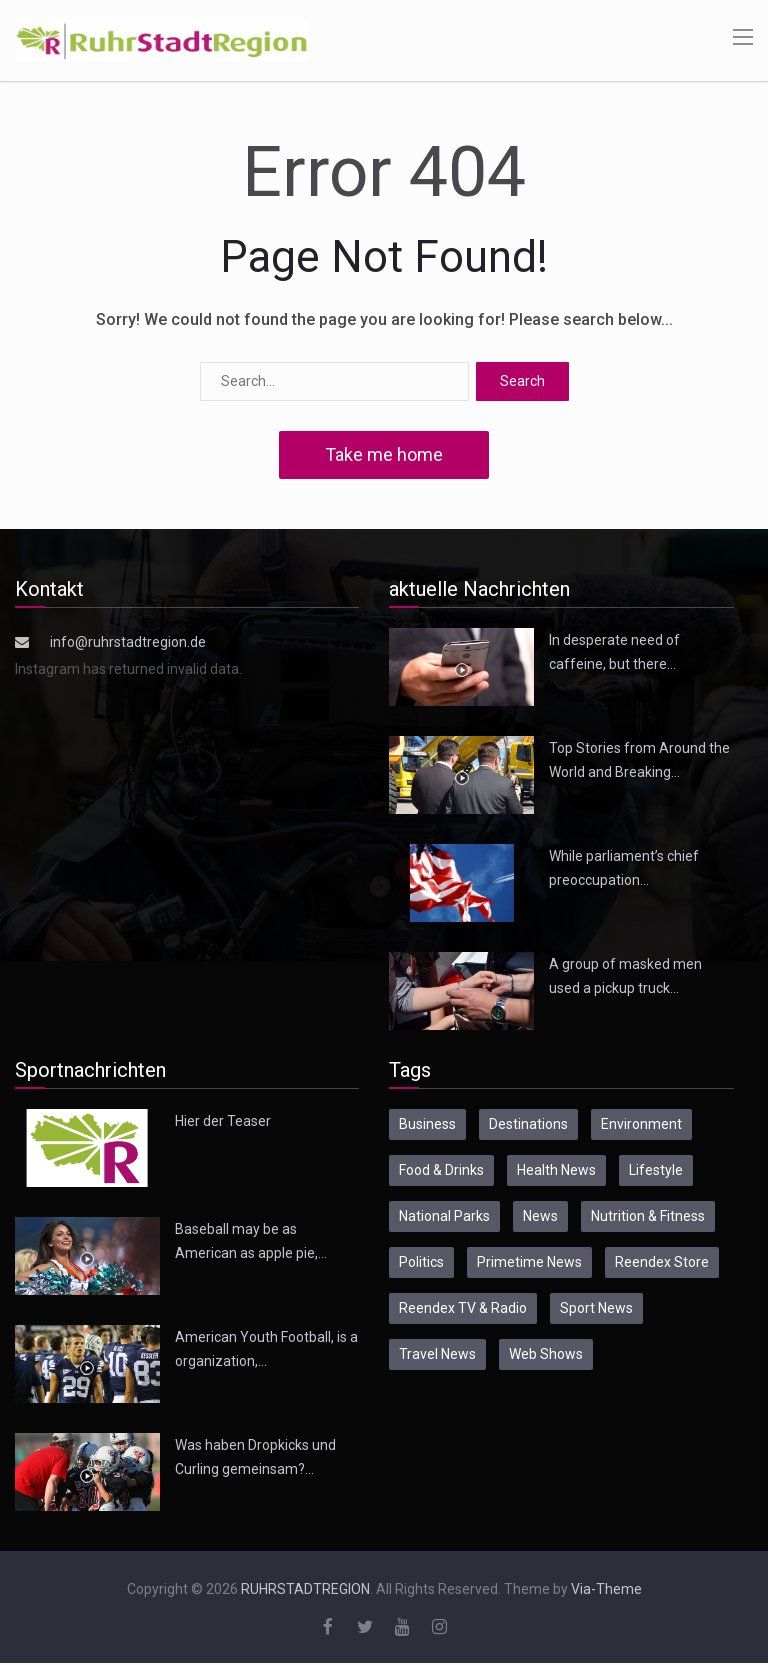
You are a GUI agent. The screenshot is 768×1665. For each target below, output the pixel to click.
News (540, 1216)
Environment (641, 1124)
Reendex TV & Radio (463, 1308)
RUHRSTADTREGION (305, 1589)
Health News (556, 1170)
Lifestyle (656, 1170)
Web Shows (546, 1354)
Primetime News (529, 1262)
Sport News (596, 1308)
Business (427, 1124)
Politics (421, 1262)
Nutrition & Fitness (648, 1216)
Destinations (528, 1124)
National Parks (444, 1216)
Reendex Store (662, 1262)
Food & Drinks (441, 1170)
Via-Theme (606, 1589)
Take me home (384, 454)
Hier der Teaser (223, 1121)
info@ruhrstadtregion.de (128, 642)
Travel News (437, 1354)
